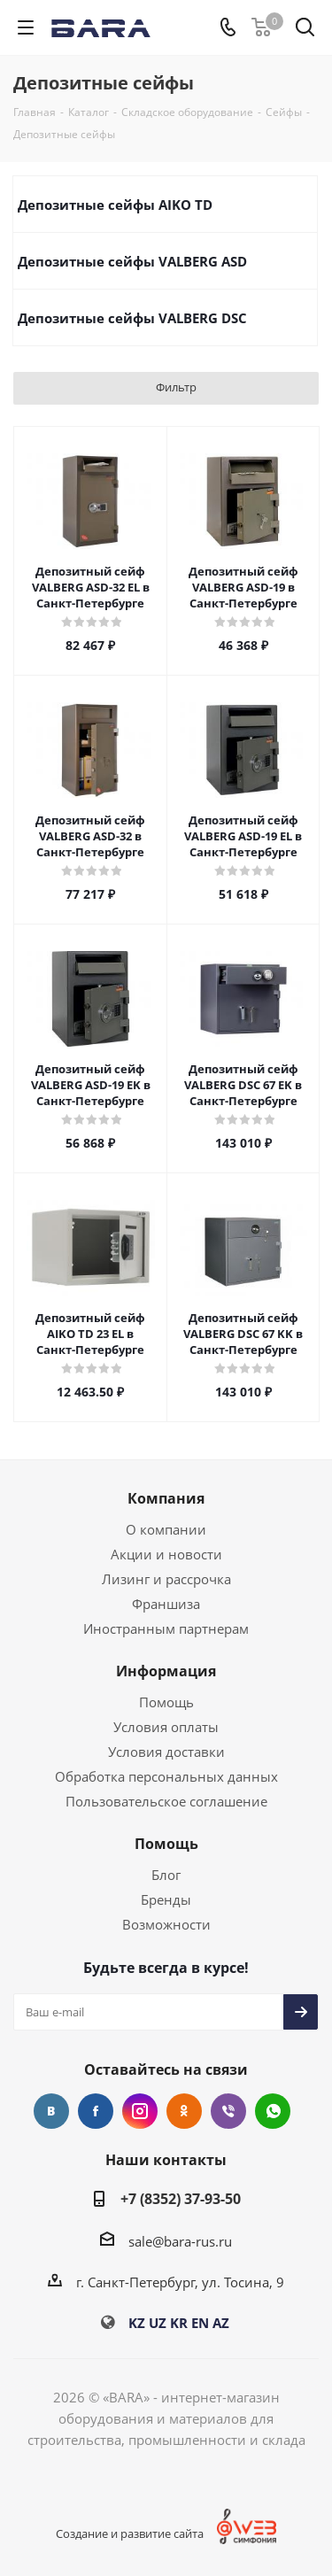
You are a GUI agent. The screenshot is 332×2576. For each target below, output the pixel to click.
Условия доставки (166, 1751)
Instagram (140, 2111)
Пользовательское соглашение (166, 1801)
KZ (136, 2323)
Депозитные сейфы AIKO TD (115, 204)
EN (200, 2323)
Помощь (166, 1702)
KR (179, 2323)
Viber (228, 2111)
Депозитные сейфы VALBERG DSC (132, 318)
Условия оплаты (166, 1727)
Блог (166, 1875)
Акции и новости (166, 1554)
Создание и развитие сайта (130, 2533)
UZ (157, 2323)
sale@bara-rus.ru (180, 2241)
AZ (220, 2323)
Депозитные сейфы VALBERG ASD (132, 261)
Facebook (95, 2111)
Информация (166, 1671)
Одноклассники (184, 2111)
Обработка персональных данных (166, 1776)
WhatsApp (272, 2111)
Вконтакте (51, 2111)
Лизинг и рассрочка (166, 1579)
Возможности (166, 1924)
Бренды (166, 1899)
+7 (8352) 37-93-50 (180, 2199)
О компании (166, 1529)
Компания (166, 1498)
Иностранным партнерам (166, 1628)
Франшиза (166, 1604)
